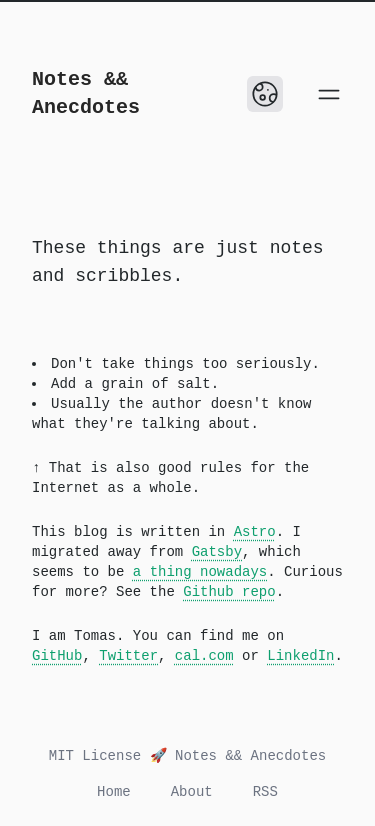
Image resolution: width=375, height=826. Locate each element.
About (192, 792)
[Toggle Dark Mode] (265, 94)
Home (114, 792)
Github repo (229, 592)
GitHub (57, 656)
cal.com (204, 656)
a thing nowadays (200, 572)
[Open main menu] (329, 94)
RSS (265, 792)
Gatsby (217, 552)
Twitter (128, 656)
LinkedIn (300, 656)
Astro (255, 532)
